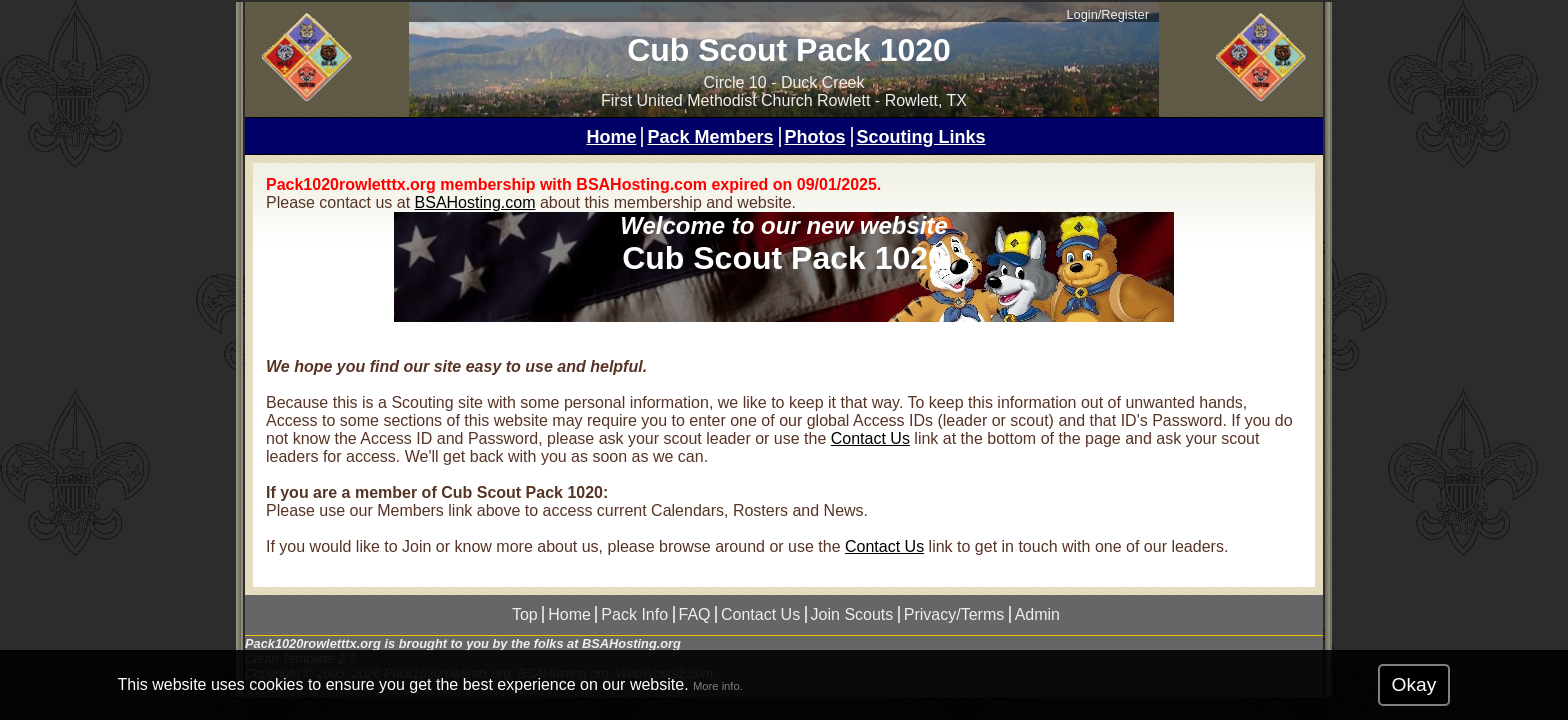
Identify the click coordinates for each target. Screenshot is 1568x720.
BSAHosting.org (631, 643)
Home (611, 137)
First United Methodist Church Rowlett (735, 100)
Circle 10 (735, 82)
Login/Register (1107, 14)
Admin (1037, 614)
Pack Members (710, 137)
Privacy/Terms (954, 614)
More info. (718, 686)
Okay (1414, 684)
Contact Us (870, 438)
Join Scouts (852, 614)
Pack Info (634, 614)
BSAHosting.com (475, 202)
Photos (815, 137)
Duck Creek (823, 82)
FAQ (695, 614)
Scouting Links (921, 137)
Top (525, 614)
